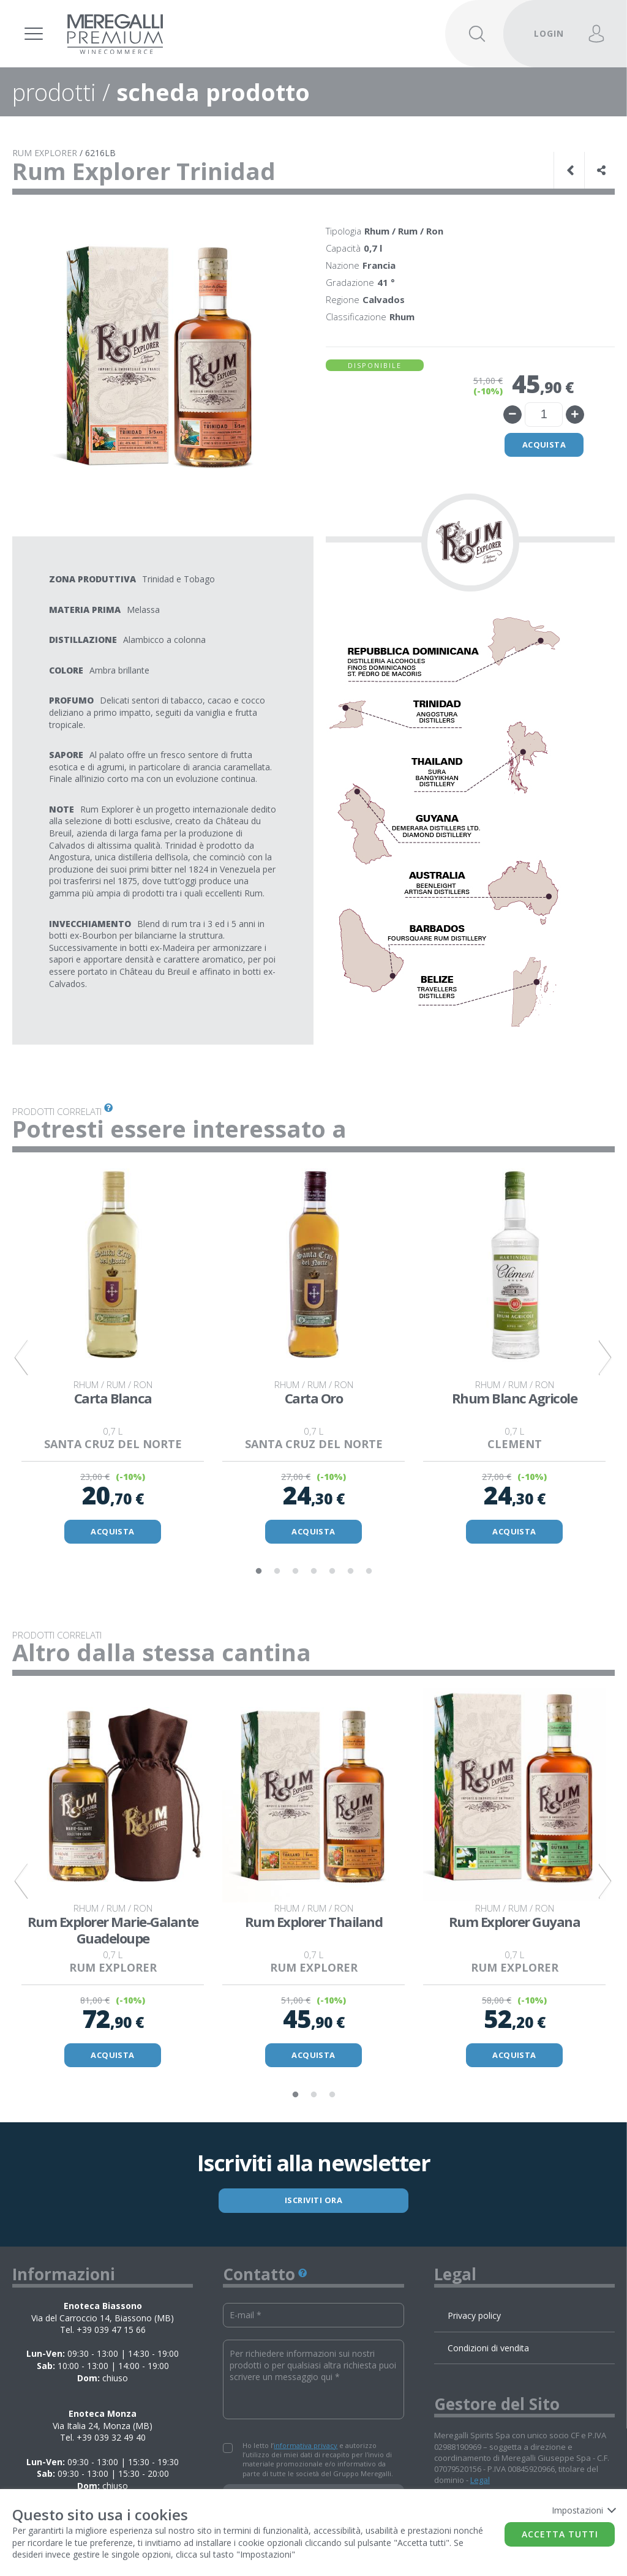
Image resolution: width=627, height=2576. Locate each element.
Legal (480, 2481)
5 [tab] (332, 1572)
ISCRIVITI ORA (314, 2201)
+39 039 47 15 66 (111, 2331)
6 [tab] (350, 1572)
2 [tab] (277, 1572)
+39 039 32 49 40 (111, 2439)
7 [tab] (368, 1572)
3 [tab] (295, 1572)
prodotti (54, 92)
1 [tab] (258, 1572)
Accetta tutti (560, 2534)
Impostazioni (583, 2510)
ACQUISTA (113, 1532)
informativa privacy (305, 2446)
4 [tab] (313, 1572)
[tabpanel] (112, 1358)
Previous (21, 1358)
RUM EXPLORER (44, 153)
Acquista (544, 444)
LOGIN (549, 33)
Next (605, 1358)
